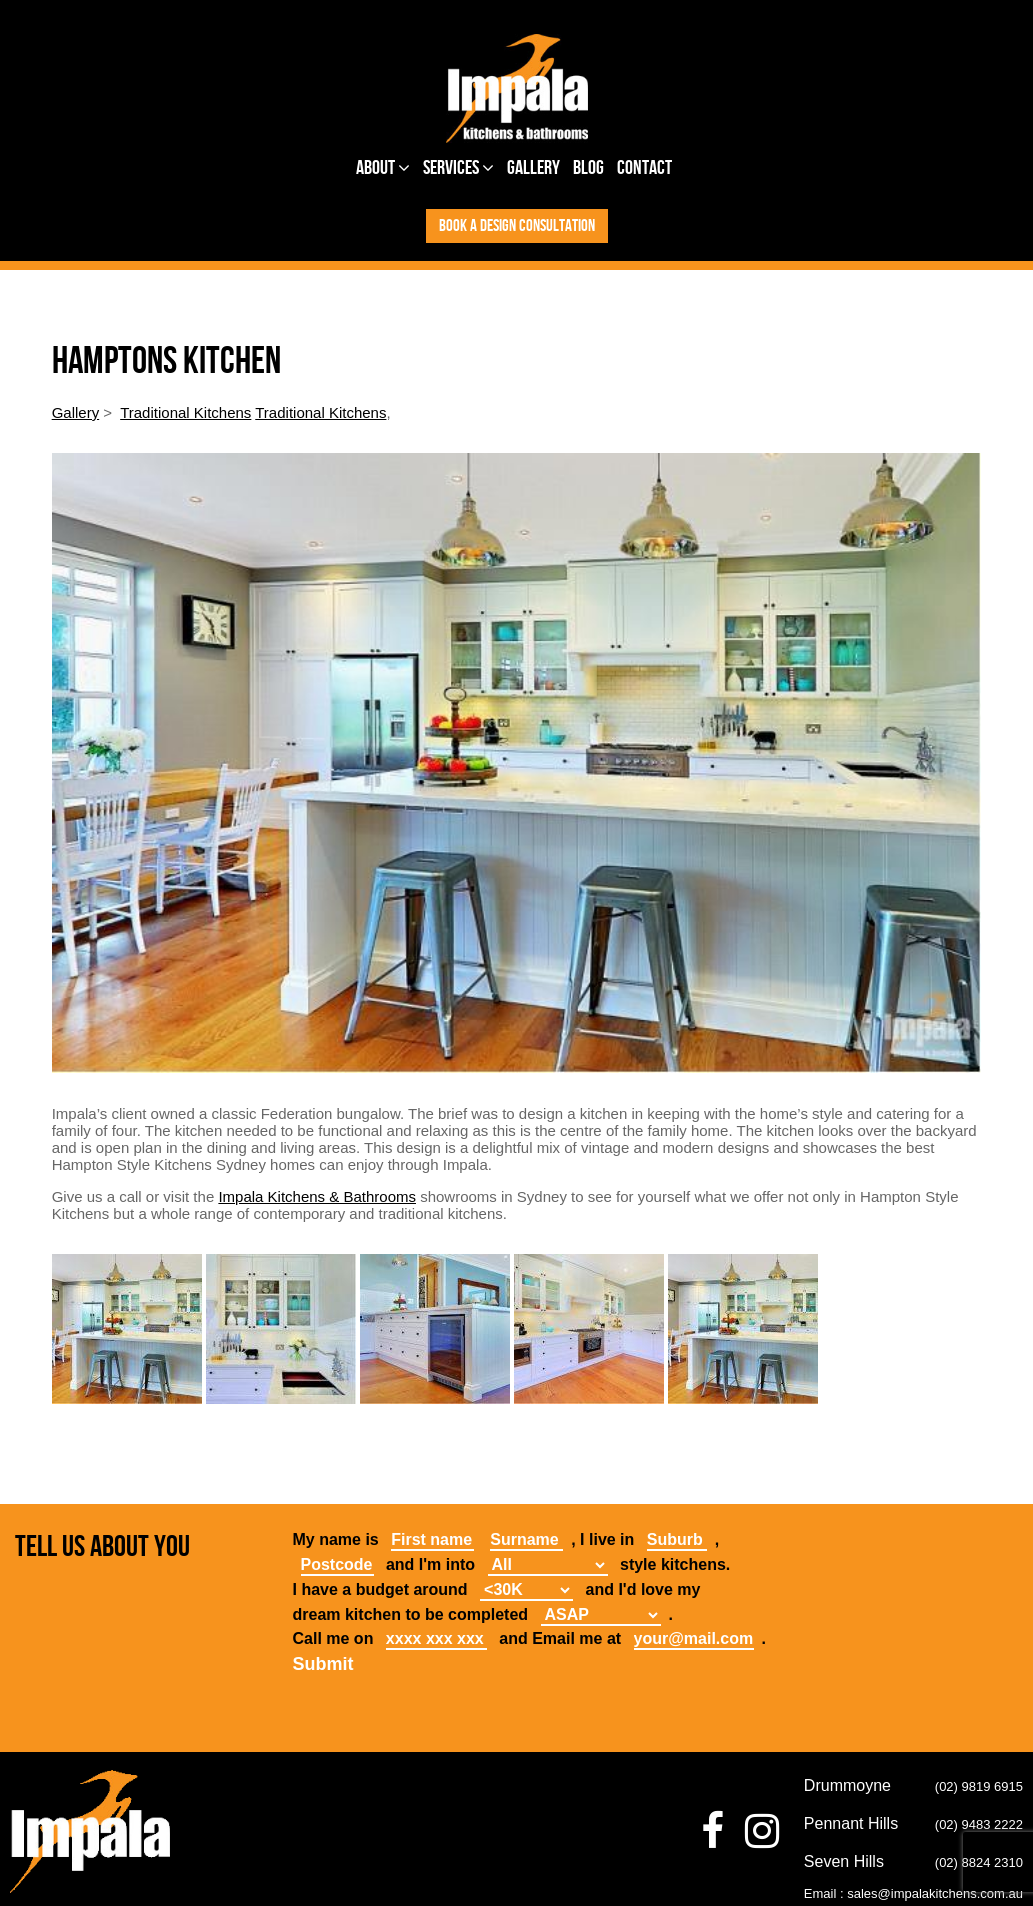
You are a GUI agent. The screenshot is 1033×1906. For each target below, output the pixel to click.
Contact (644, 168)
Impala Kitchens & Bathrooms (317, 1196)
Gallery (533, 168)
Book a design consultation (517, 226)
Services (458, 168)
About (383, 168)
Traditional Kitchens (185, 412)
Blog (588, 168)
